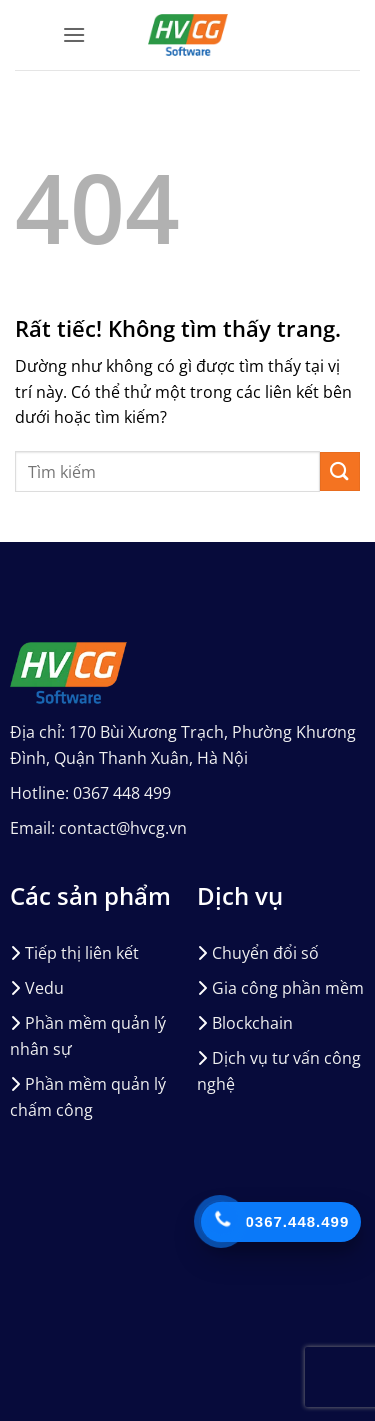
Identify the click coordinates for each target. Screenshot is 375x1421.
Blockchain (252, 1023)
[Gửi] (340, 471)
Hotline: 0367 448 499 (90, 793)
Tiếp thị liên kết (82, 953)
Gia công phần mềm (288, 988)
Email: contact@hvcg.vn (98, 828)
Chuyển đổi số (265, 953)
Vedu (44, 988)
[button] (74, 34)
